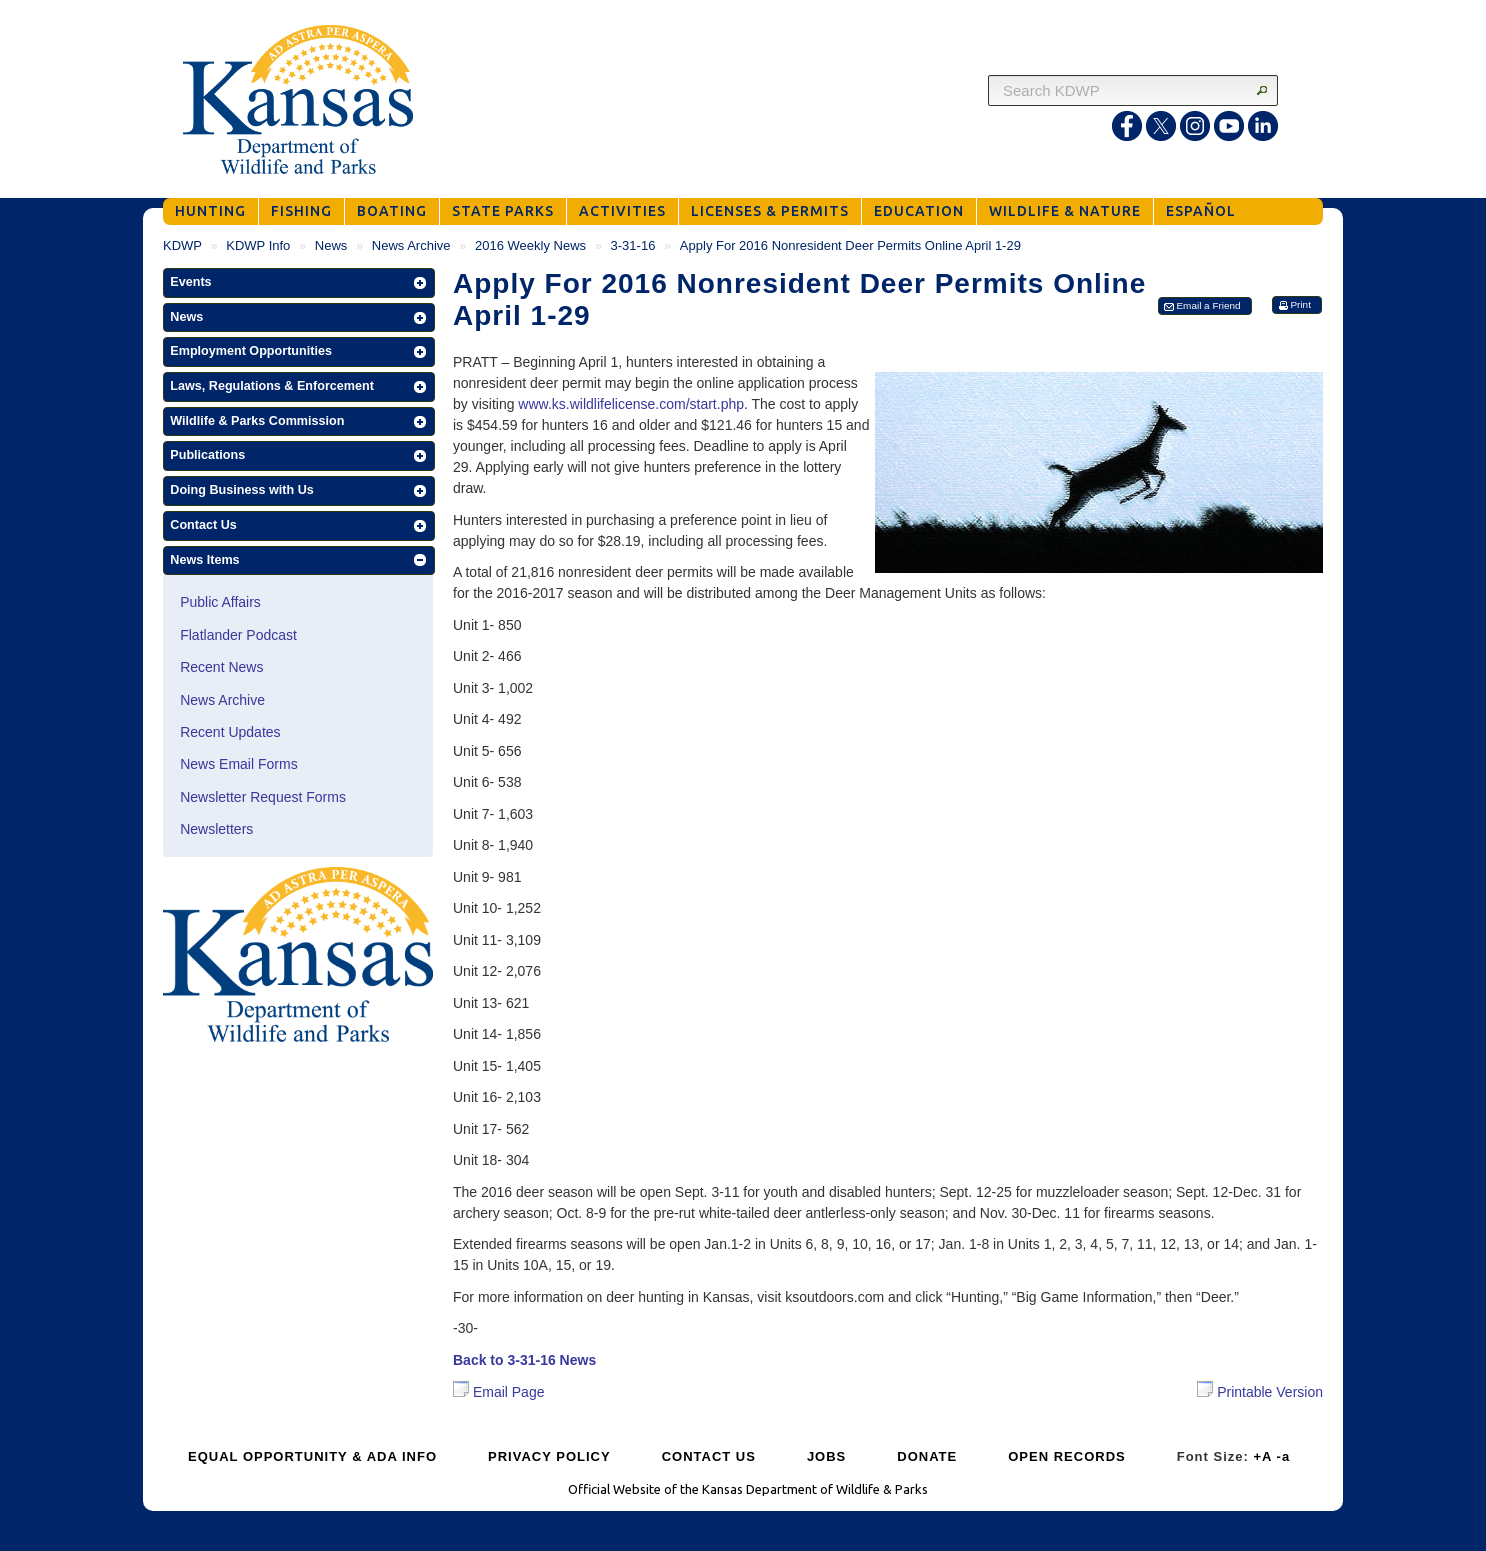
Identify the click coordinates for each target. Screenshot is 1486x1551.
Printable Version (1260, 1390)
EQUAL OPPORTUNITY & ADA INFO (312, 1456)
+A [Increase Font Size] (1262, 1456)
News (331, 245)
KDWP (182, 245)
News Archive (411, 245)
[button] (299, 283)
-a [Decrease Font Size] (1284, 1456)
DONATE (927, 1456)
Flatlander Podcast (238, 635)
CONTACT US (709, 1456)
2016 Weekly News (530, 245)
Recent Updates (230, 732)
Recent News (221, 667)
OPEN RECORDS (1066, 1456)
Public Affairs (220, 602)
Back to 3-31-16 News (524, 1360)
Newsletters (216, 829)
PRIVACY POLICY (549, 1456)
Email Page (498, 1392)
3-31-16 (633, 245)
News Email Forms (238, 764)
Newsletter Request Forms (263, 797)
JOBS (826, 1456)
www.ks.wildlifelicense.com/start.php (631, 404)
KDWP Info (258, 245)
